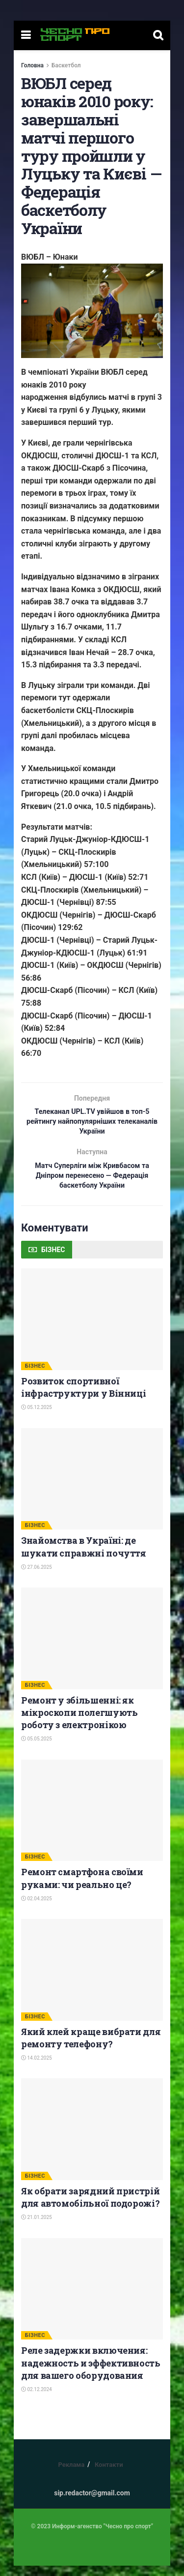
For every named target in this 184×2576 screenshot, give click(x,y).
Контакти (109, 2475)
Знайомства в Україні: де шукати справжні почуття (83, 1557)
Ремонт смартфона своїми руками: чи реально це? (82, 1888)
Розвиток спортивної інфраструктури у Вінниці (83, 1397)
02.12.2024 (36, 2399)
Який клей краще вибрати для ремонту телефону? (90, 2048)
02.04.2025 (36, 1908)
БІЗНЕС (35, 1376)
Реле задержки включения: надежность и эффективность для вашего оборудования (90, 2373)
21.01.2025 (36, 2227)
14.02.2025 (36, 2067)
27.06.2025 (36, 1577)
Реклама (71, 2475)
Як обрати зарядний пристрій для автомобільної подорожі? (90, 2207)
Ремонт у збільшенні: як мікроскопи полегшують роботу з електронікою (79, 1722)
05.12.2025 (36, 1417)
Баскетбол (66, 65)
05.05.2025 (36, 1749)
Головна (32, 65)
